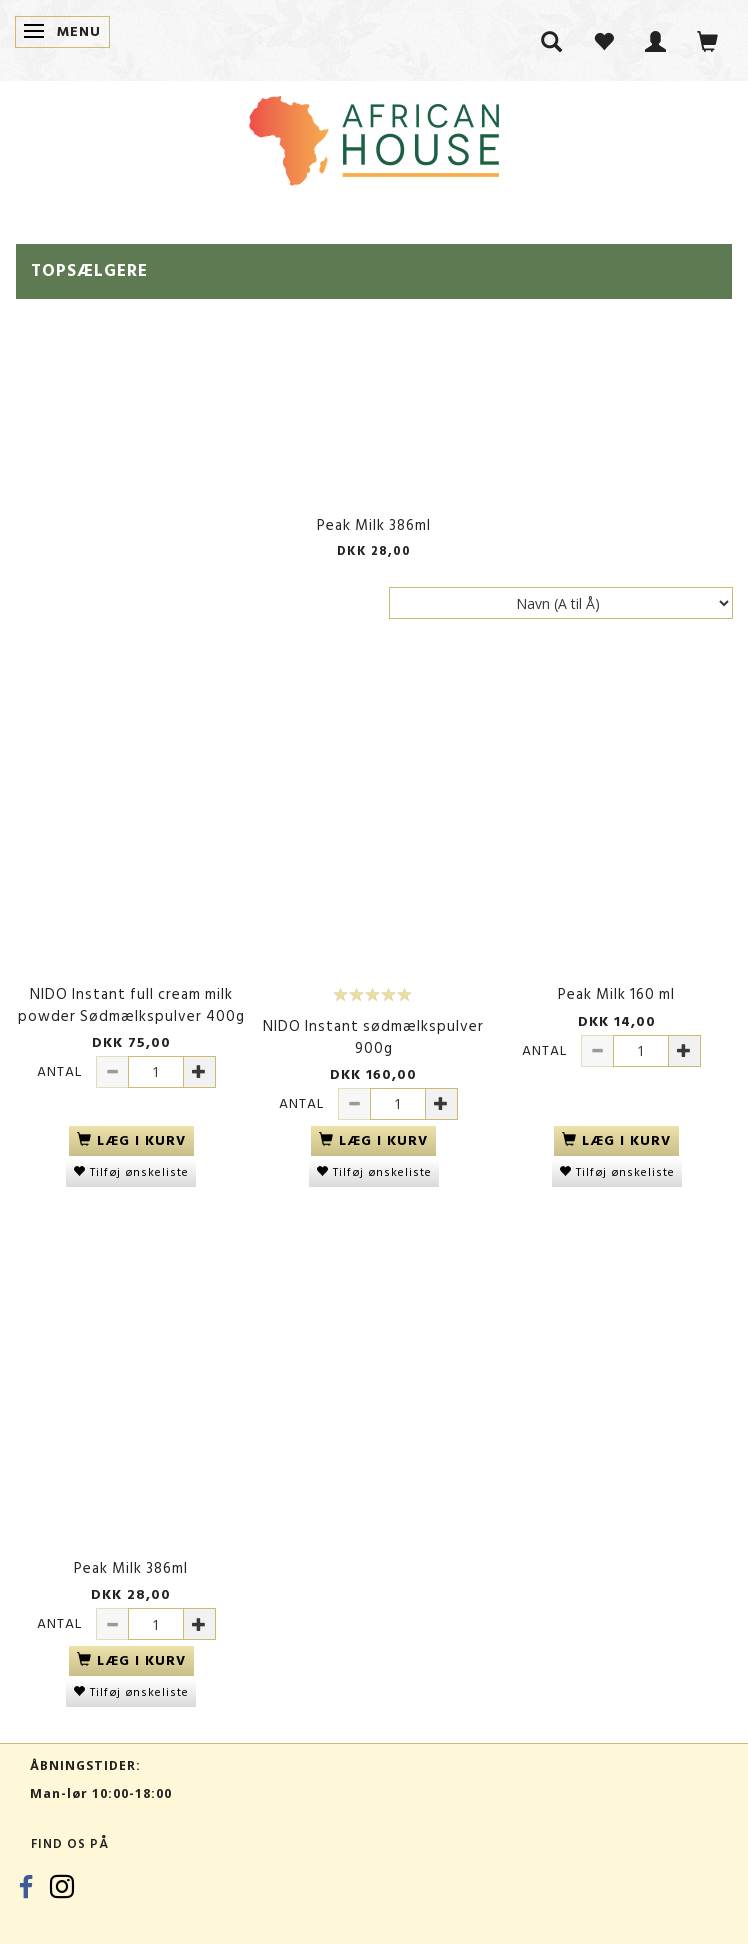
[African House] (374, 136)
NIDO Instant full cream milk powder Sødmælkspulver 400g (131, 1005)
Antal (61, 1071)
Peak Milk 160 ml (616, 994)
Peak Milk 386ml (374, 525)
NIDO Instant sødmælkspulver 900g (373, 1037)
